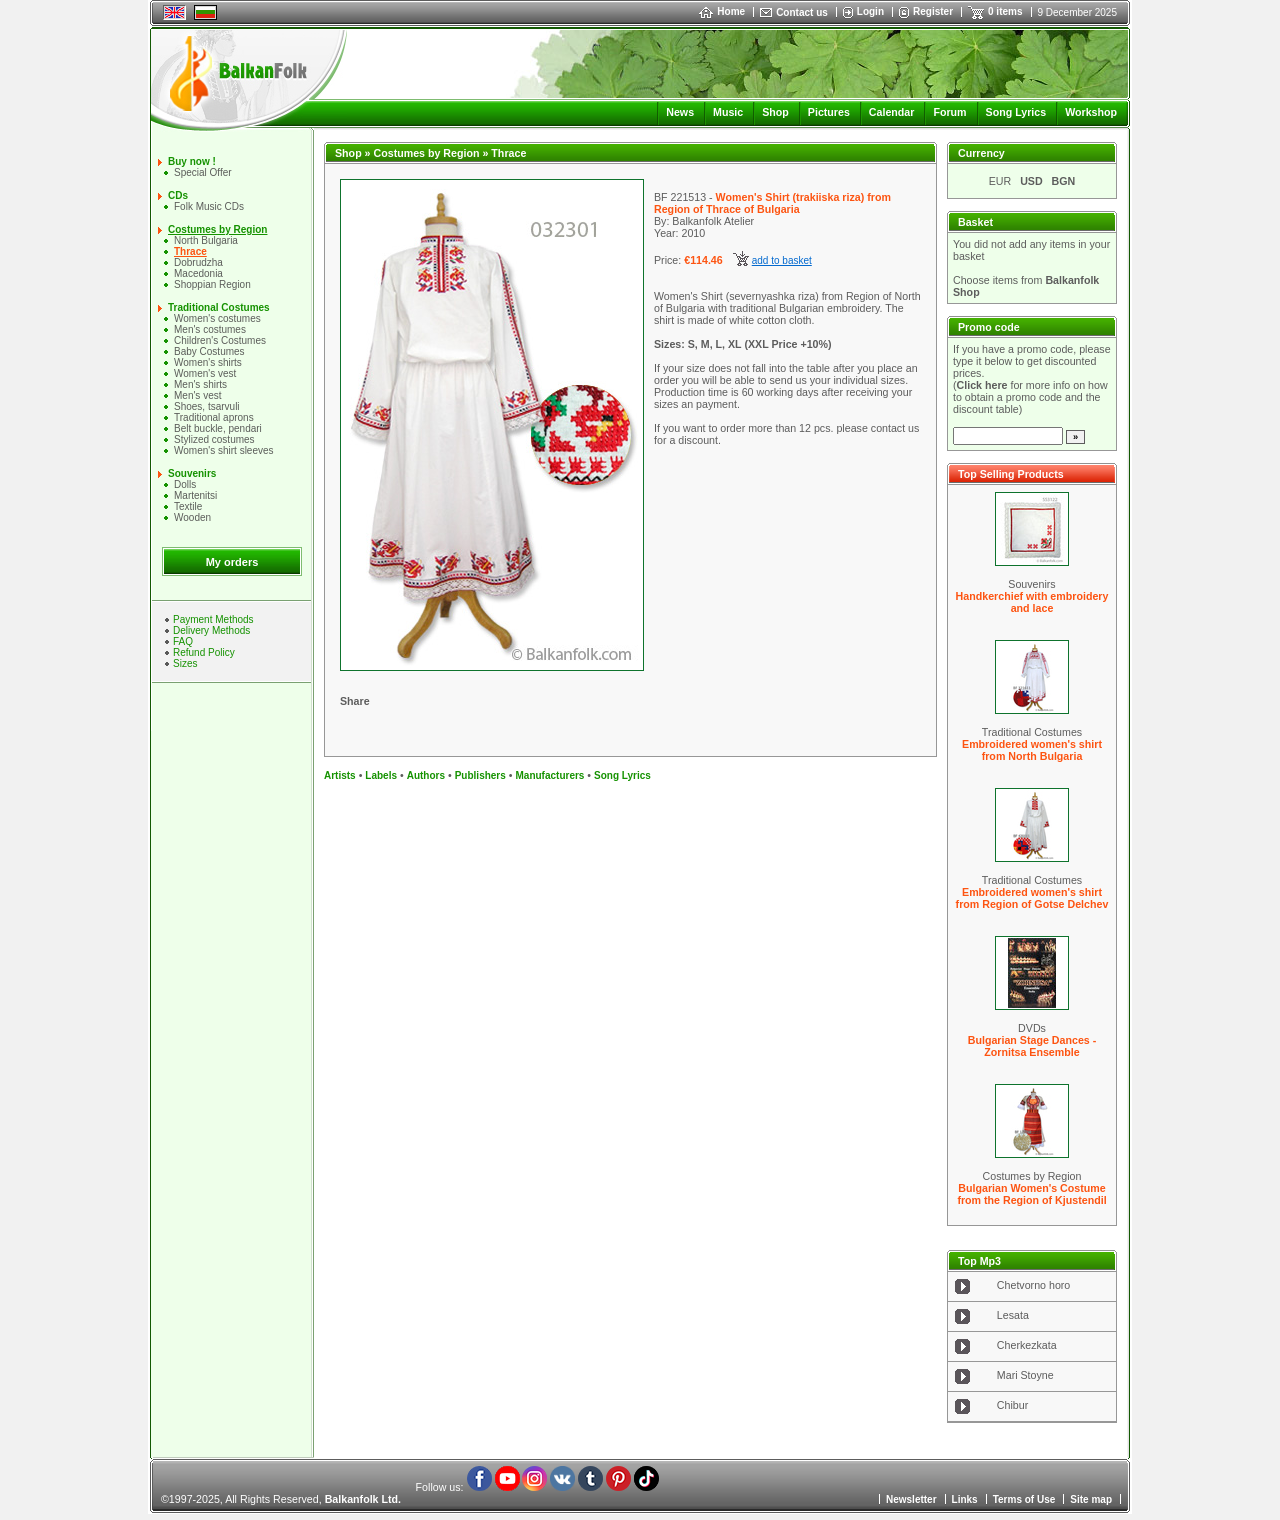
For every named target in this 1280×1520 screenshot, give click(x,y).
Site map (1091, 1499)
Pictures (829, 112)
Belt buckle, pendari (218, 428)
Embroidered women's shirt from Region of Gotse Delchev (1032, 898)
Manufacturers (549, 775)
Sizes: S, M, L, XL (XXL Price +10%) (743, 344)
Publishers (480, 775)
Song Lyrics (1016, 112)
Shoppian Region (212, 284)
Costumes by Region (217, 229)
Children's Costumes (220, 340)
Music (728, 112)
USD (1031, 181)
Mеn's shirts (200, 384)
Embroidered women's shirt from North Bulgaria (1032, 750)
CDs (178, 195)
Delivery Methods (211, 630)
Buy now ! (192, 161)
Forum (949, 112)
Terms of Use (1024, 1499)
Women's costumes (217, 318)
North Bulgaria (206, 240)
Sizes (185, 663)
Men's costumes (210, 329)
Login (870, 11)
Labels (381, 775)
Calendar (892, 112)
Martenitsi (195, 495)
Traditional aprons (214, 417)
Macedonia (198, 273)
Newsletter (911, 1499)
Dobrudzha (198, 262)
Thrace (190, 251)
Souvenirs (192, 473)
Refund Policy (204, 652)
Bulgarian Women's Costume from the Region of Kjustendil (1031, 1194)
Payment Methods (213, 619)
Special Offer (203, 172)
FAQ (183, 641)
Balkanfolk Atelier (713, 221)
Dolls (185, 484)
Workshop (1091, 112)
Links (965, 1499)
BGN (1064, 181)
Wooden (192, 517)
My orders (232, 562)
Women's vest (205, 373)
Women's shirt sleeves (224, 450)
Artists (340, 775)
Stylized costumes (214, 439)
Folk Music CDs (209, 206)
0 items (1005, 11)
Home (722, 11)
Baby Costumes (209, 351)
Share (355, 701)
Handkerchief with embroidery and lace (1032, 602)
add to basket (782, 260)
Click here (982, 385)
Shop (775, 112)
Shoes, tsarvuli (207, 406)
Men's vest (197, 395)
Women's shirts (208, 362)
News (680, 112)
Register (933, 11)
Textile (188, 506)
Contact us (802, 12)
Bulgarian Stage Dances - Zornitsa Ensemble (1032, 1046)
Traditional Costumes (219, 307)
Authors (426, 775)
